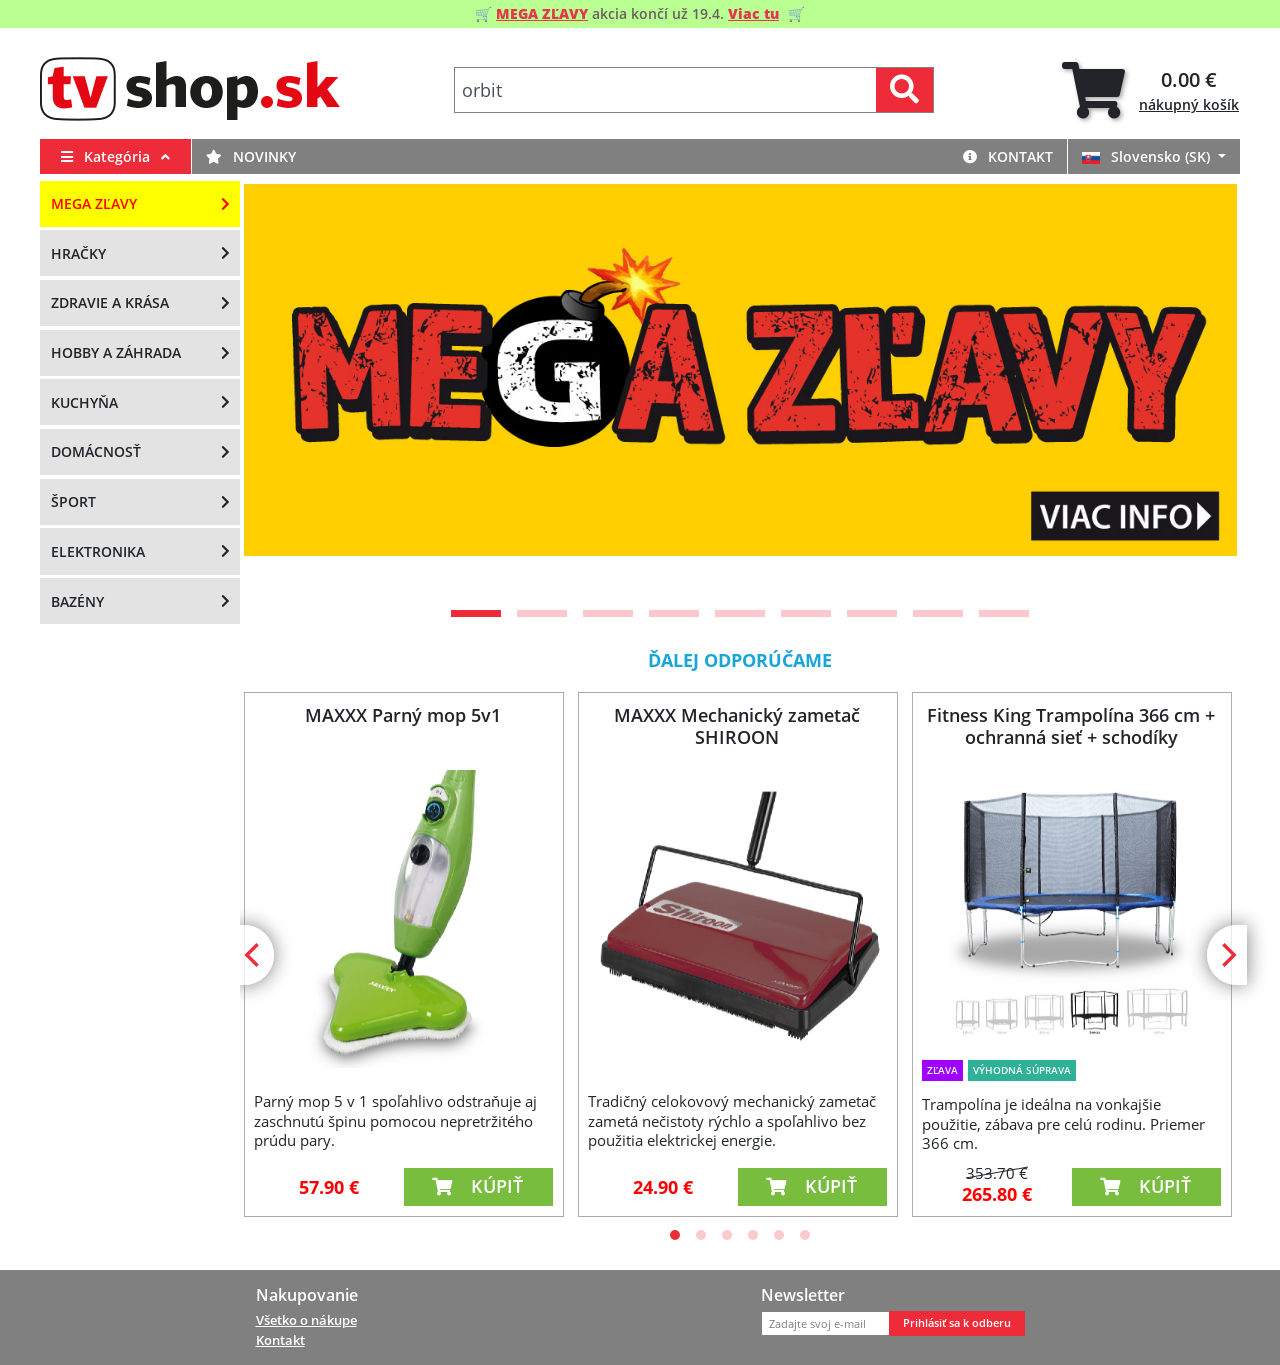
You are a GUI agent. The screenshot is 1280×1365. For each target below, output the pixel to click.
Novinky (251, 156)
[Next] (1197, 389)
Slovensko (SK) (1148, 156)
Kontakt (1008, 156)
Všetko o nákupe (306, 1320)
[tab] (1150, 90)
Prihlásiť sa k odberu (957, 1323)
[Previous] (284, 389)
